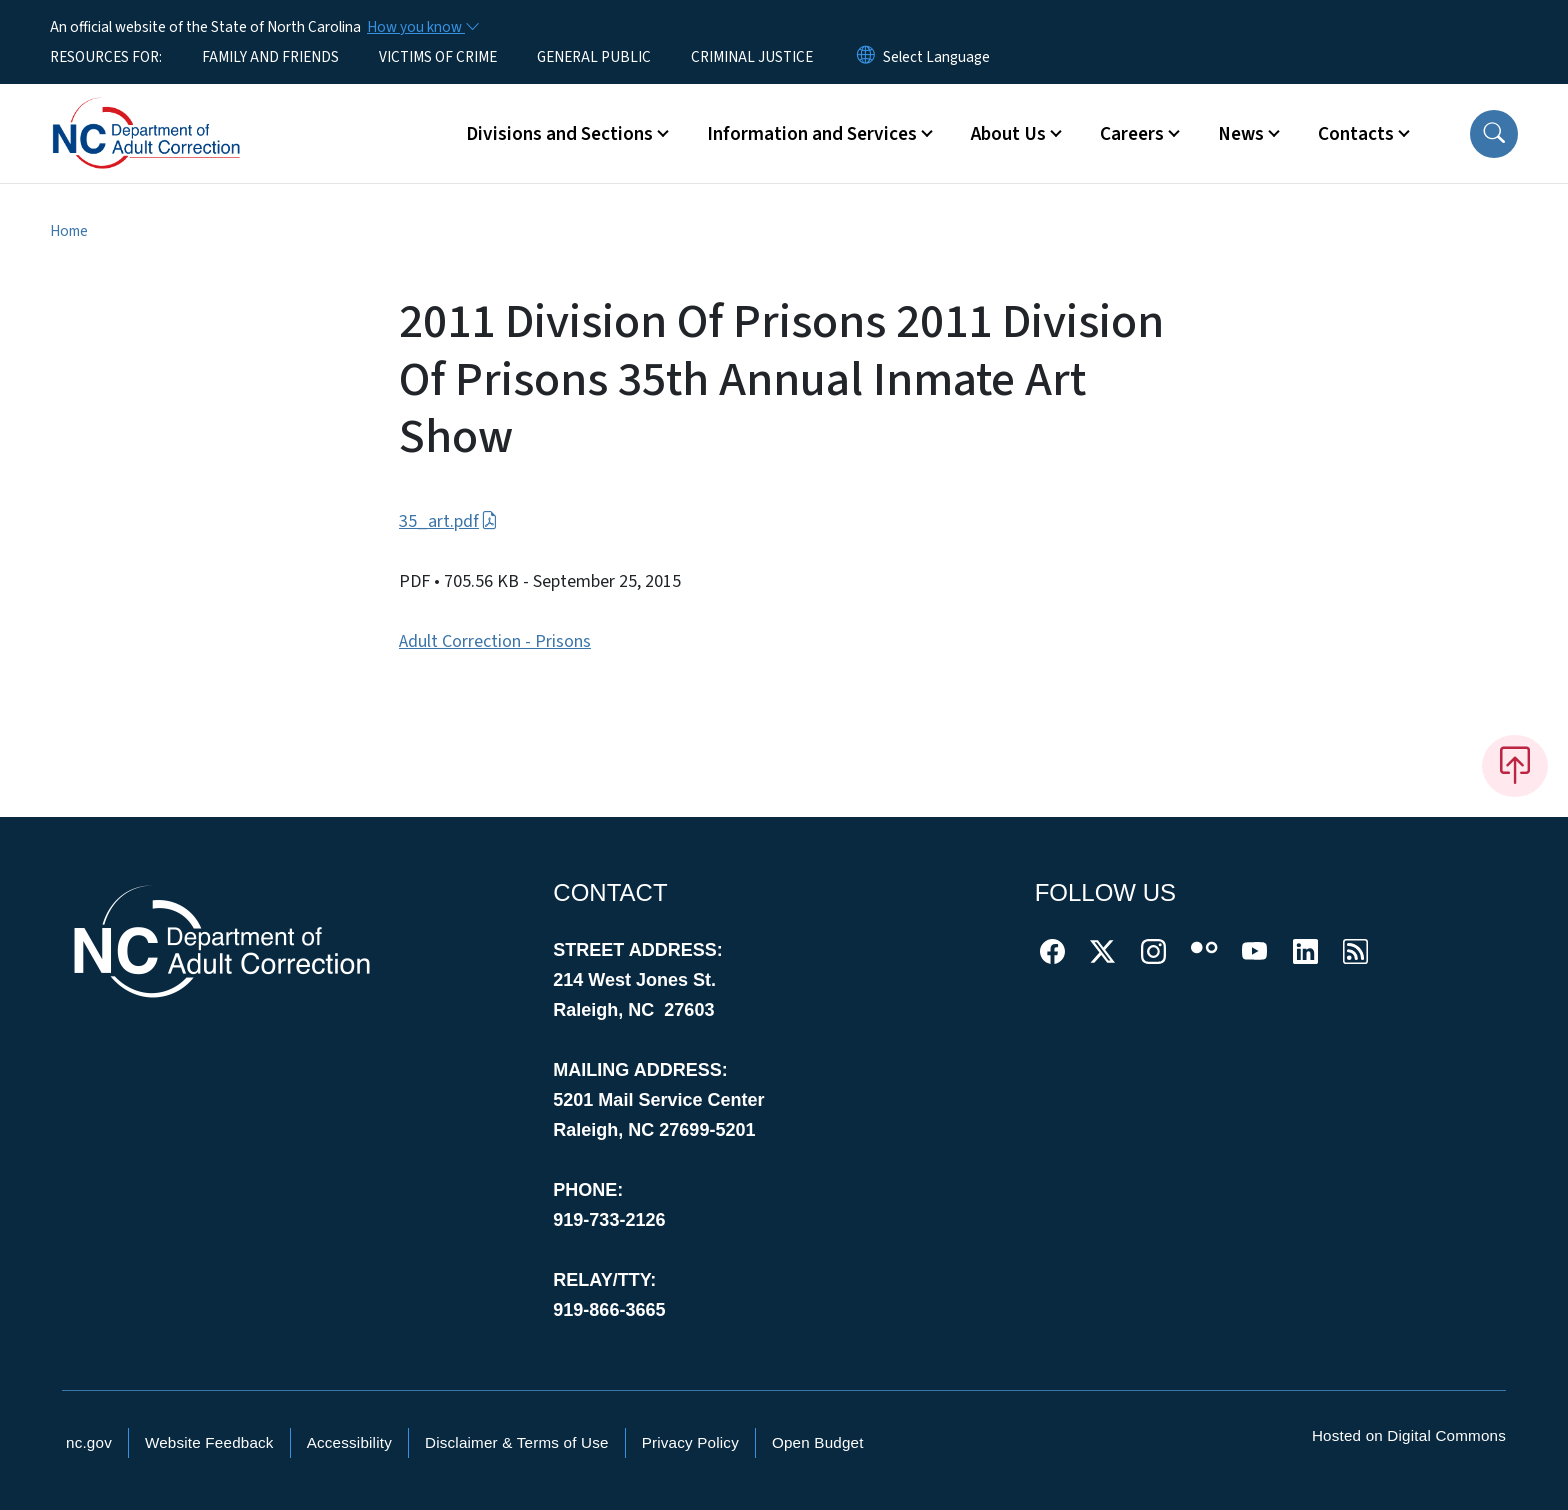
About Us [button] (1008, 134)
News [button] (1241, 134)
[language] (936, 57)
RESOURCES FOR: (106, 57)
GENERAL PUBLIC (594, 57)
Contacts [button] (1356, 134)
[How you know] (422, 27)
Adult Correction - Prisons (495, 641)
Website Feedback (209, 1442)
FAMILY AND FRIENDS (270, 57)
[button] (1494, 134)
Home (69, 231)
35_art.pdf (448, 521)
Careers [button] (1132, 134)
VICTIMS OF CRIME (438, 57)
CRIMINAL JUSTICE (752, 57)
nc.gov (89, 1442)
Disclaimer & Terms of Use (517, 1442)
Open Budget (818, 1442)
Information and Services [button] (812, 134)
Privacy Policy (690, 1442)
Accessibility (349, 1442)
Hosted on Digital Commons (1409, 1435)
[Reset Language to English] (866, 57)
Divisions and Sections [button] (559, 134)
